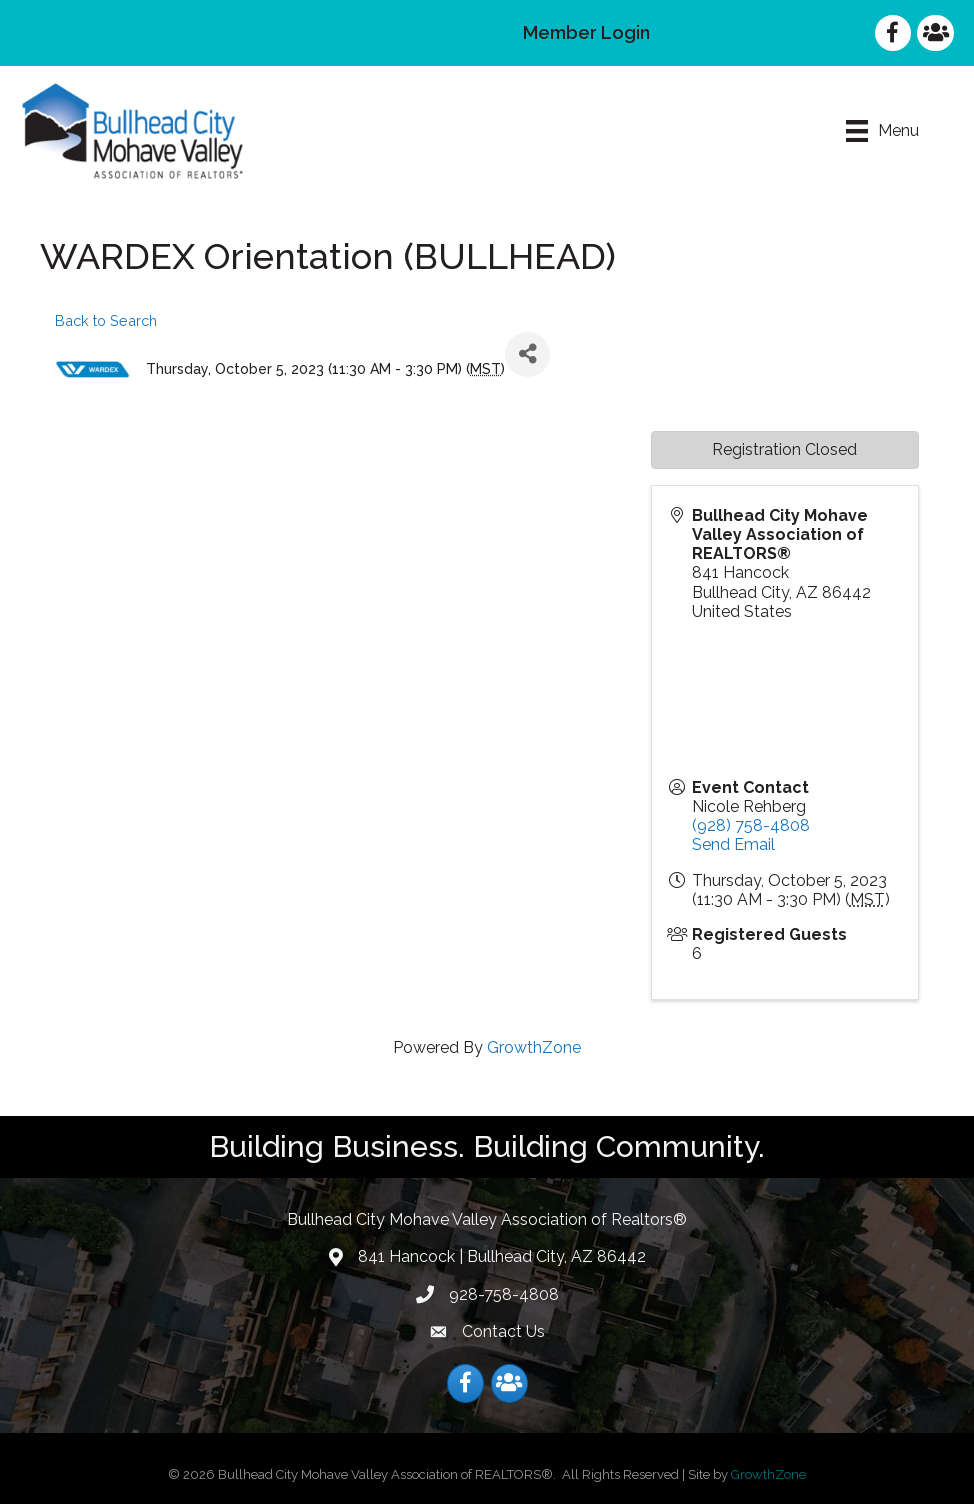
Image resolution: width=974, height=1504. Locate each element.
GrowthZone (534, 1047)
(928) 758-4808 (751, 825)
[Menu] (882, 131)
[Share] (527, 354)
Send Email (733, 844)
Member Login (586, 32)
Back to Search (106, 320)
